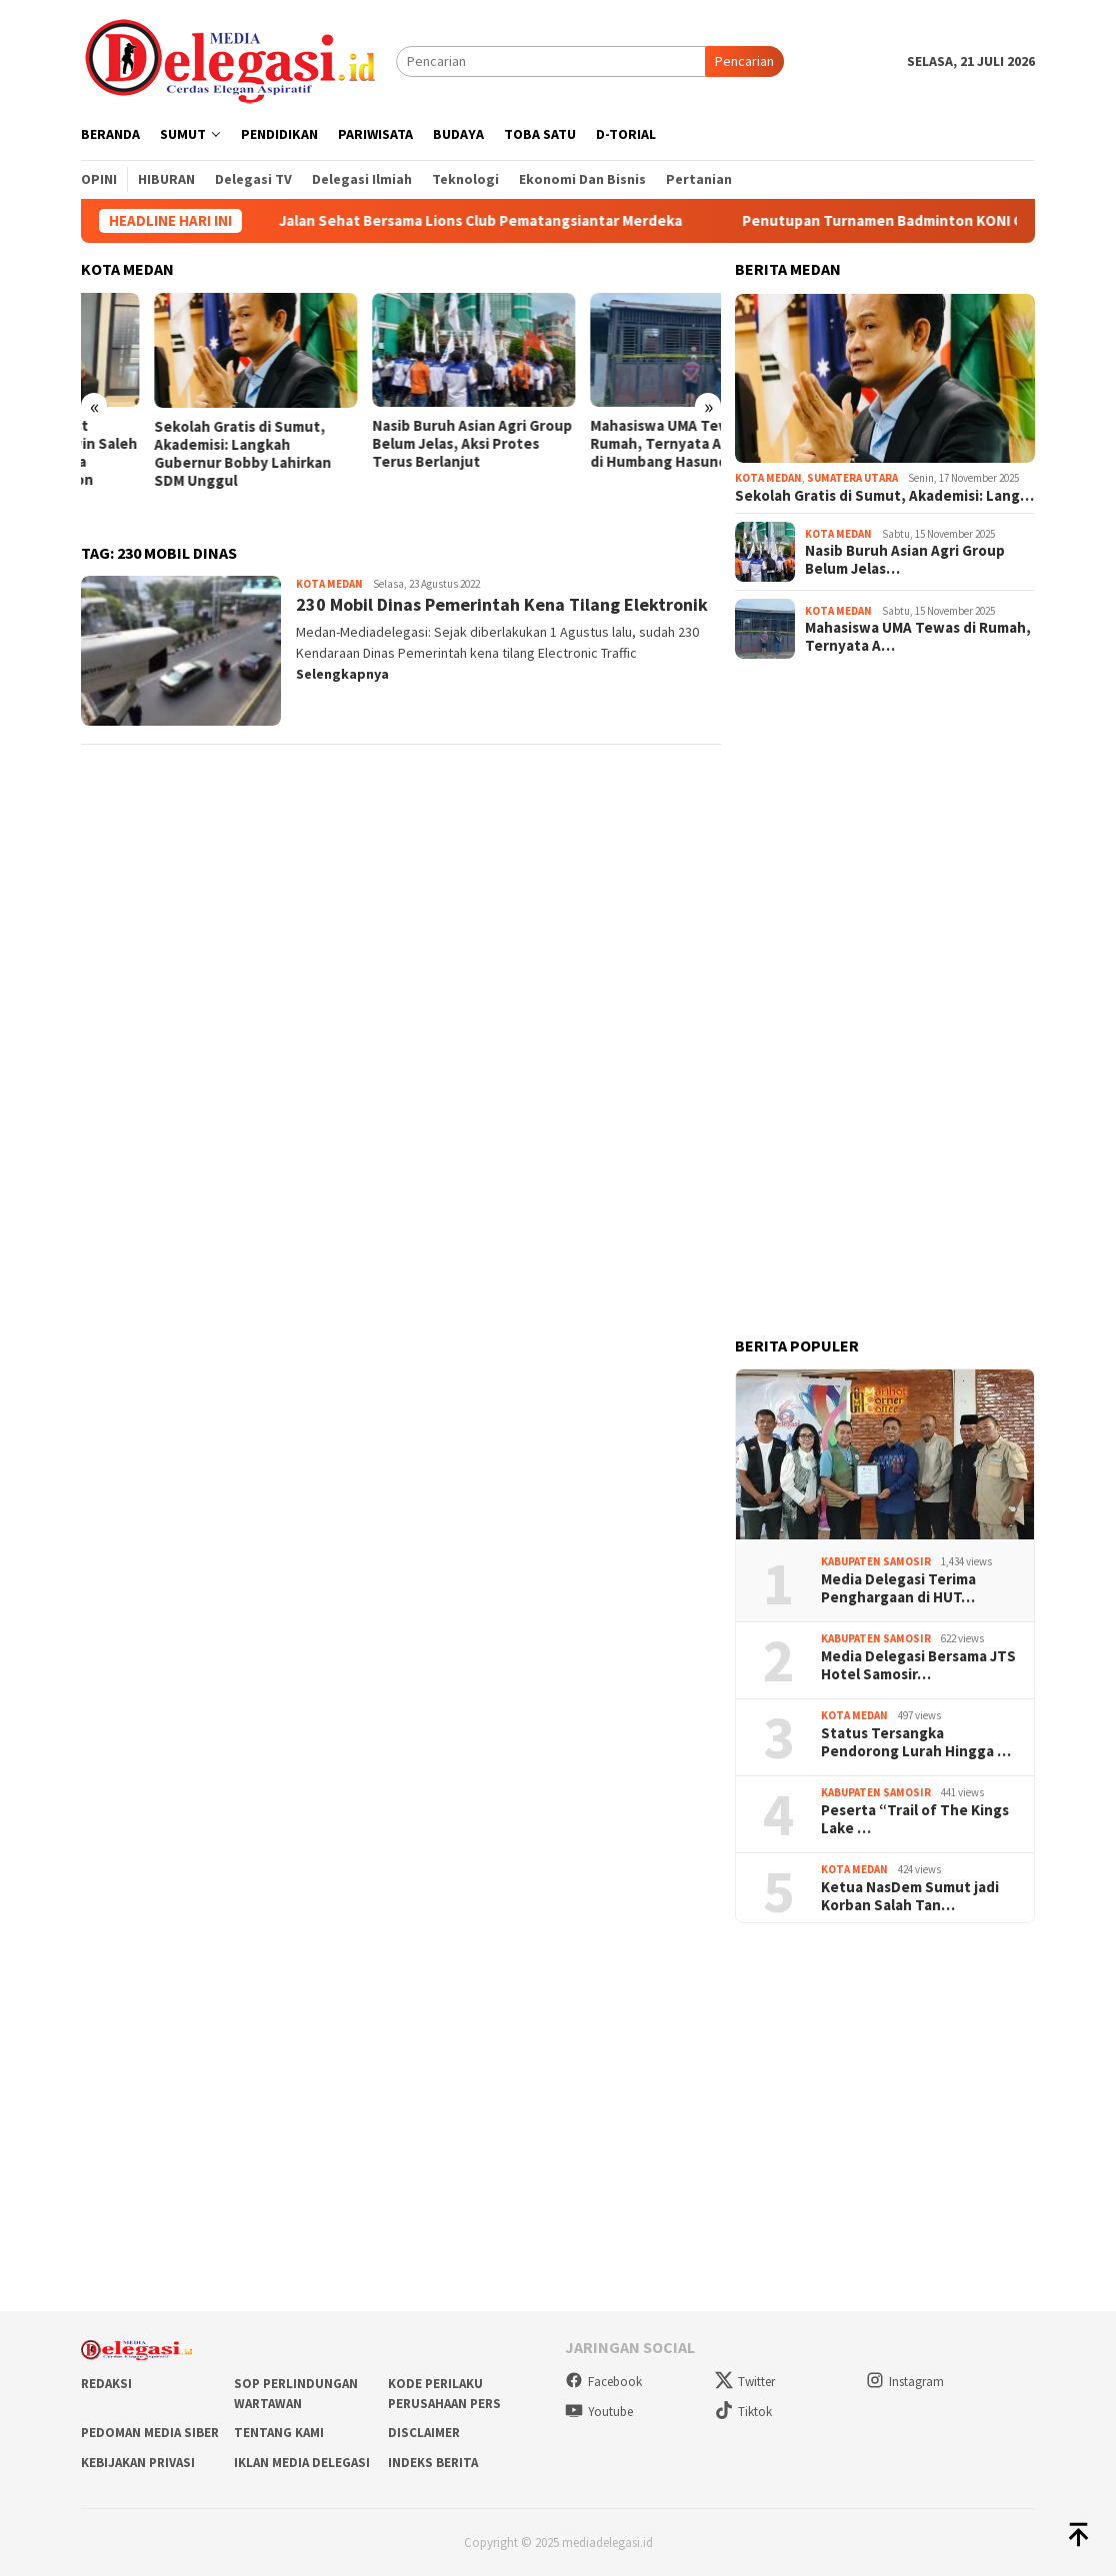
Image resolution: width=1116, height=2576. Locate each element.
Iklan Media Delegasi (302, 2462)
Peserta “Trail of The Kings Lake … (915, 1819)
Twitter (745, 2381)
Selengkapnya (342, 674)
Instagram (905, 2381)
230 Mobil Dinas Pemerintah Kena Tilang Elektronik (502, 604)
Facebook (603, 2381)
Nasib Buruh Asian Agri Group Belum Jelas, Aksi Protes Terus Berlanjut (618, 444)
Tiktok (743, 2411)
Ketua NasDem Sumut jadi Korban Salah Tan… (910, 1896)
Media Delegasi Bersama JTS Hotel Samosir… (918, 1665)
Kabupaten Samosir (876, 1561)
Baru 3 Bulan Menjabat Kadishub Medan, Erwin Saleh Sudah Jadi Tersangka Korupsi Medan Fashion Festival (182, 462)
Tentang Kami (279, 2432)
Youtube (599, 2411)
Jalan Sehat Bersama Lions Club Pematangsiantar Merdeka (503, 221)
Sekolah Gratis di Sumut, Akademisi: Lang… (884, 496)
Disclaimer (424, 2432)
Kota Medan (329, 584)
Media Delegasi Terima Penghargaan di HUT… (898, 1588)
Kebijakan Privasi (138, 2462)
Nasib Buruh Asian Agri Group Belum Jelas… (905, 560)
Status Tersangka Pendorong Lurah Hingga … (916, 1742)
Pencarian (744, 61)
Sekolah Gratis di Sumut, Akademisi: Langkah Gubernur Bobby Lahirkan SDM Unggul (387, 454)
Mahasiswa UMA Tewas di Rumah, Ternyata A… (918, 637)
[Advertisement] (885, 995)
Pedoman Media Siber (150, 2432)
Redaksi (106, 2383)
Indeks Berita (433, 2462)
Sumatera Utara (852, 478)
